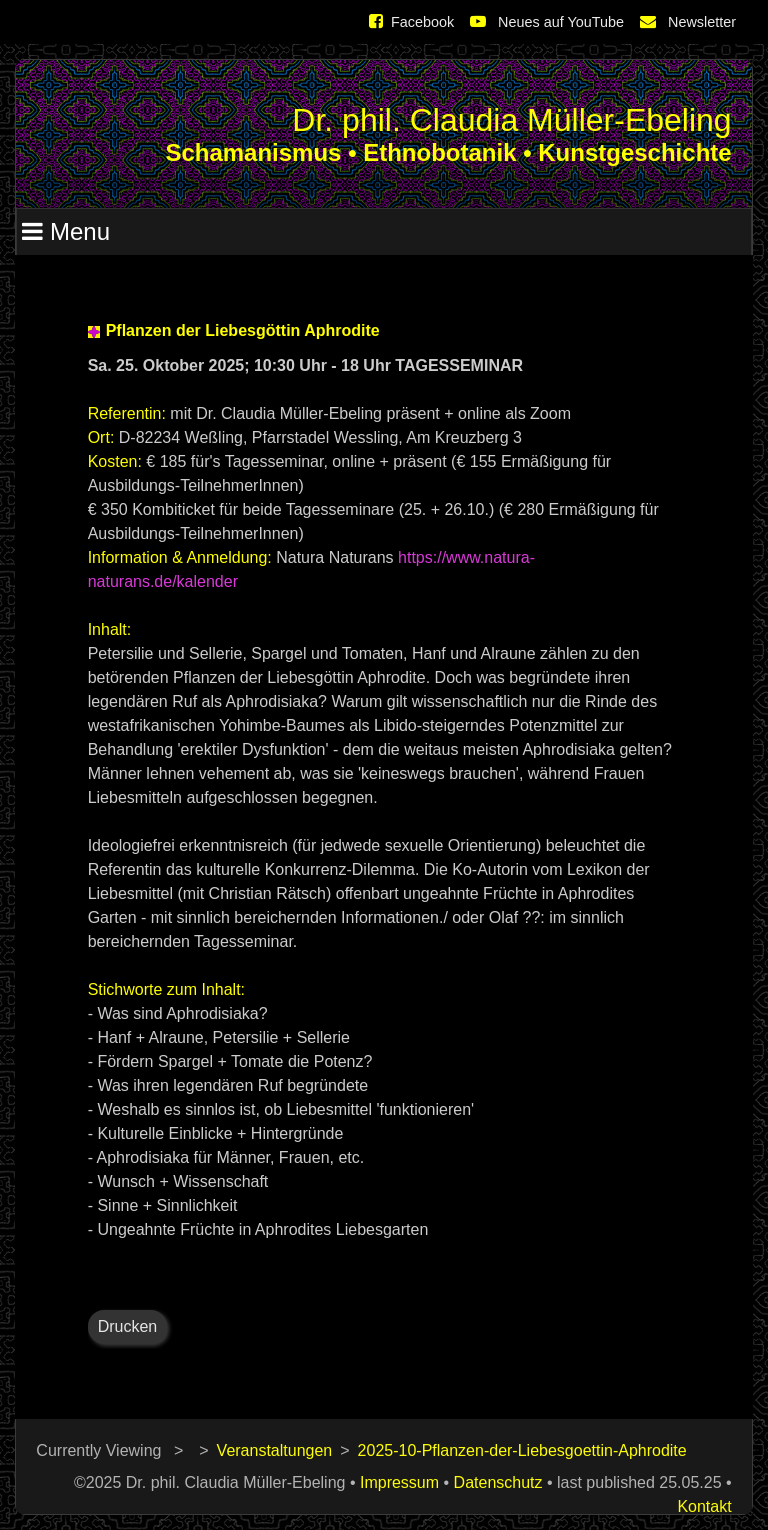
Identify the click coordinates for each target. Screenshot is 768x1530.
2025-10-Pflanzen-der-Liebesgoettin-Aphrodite (522, 1450)
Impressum (399, 1482)
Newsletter (688, 22)
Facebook (411, 22)
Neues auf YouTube (547, 22)
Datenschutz (498, 1482)
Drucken (128, 1326)
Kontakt (704, 1506)
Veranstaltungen (275, 1450)
